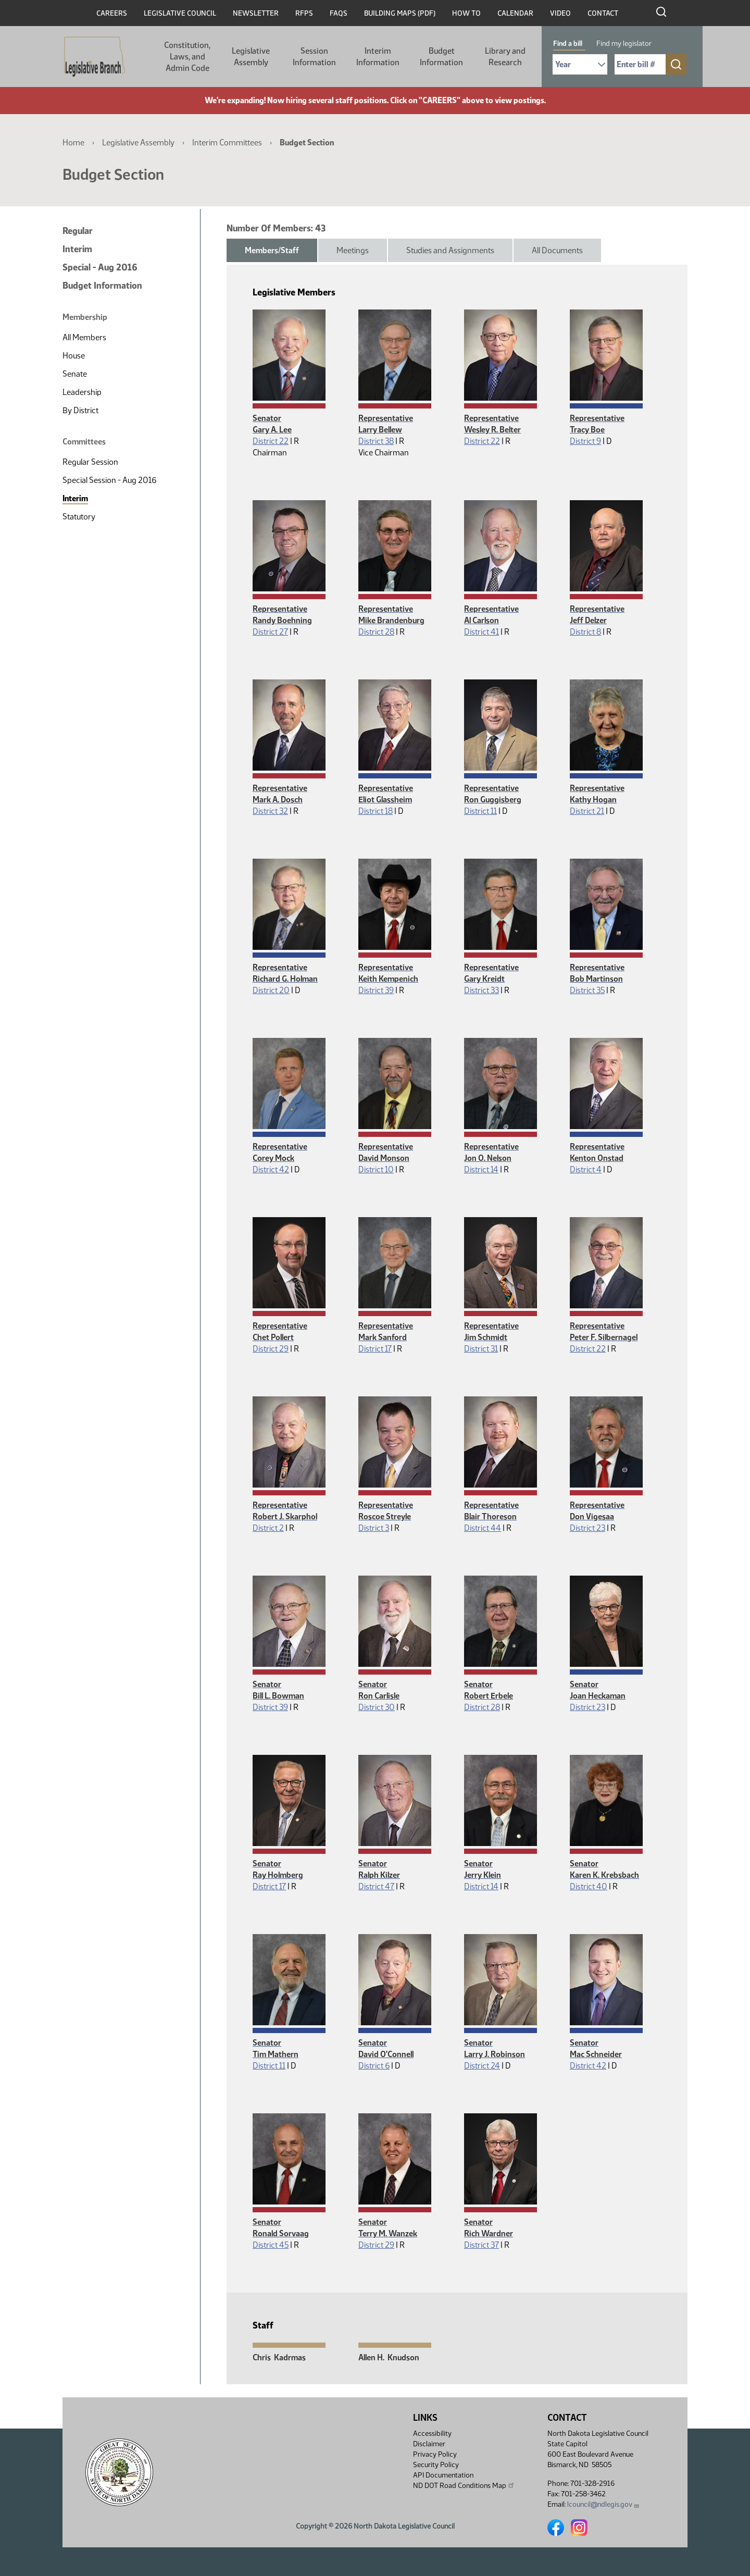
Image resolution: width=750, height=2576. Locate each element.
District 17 (375, 1349)
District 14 (481, 1169)
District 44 (482, 1528)
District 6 (374, 2066)
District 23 (587, 1528)
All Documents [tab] (557, 250)
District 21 (587, 811)
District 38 (376, 441)
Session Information (314, 56)
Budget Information (441, 56)
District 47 (376, 1886)
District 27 (270, 632)
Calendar (515, 13)
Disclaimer (429, 2443)
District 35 (587, 990)
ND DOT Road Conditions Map (464, 2485)
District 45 (271, 2245)
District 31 (481, 1349)
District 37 (481, 2245)
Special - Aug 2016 (100, 267)
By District (80, 410)
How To (466, 13)
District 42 (271, 1169)
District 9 (585, 441)
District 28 (376, 632)
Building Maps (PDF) (399, 13)
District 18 (375, 811)
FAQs (338, 13)
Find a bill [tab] (567, 43)
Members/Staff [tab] (272, 250)
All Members (84, 337)
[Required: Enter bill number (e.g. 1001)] (640, 64)
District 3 (373, 1528)
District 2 (268, 1528)
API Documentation (443, 2475)
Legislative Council (180, 13)
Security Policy (436, 2464)
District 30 (376, 1707)
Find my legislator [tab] (624, 43)
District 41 (481, 632)
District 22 (271, 441)
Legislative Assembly (251, 56)
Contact (603, 13)
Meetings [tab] (352, 250)
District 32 (270, 811)
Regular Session (90, 462)
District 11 (480, 811)
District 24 (482, 2066)
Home (73, 142)
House (74, 356)
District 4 (586, 1169)
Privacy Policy (435, 2454)
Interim (77, 249)
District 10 (376, 1169)
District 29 (271, 1349)
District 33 (481, 990)
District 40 (588, 1886)
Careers (111, 13)
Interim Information (377, 56)
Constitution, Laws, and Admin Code (187, 56)
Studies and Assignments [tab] (450, 250)
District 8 (585, 632)
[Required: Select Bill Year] (580, 64)
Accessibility (432, 2433)
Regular (78, 231)
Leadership (82, 392)
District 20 (271, 990)
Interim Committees (227, 142)
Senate (75, 374)
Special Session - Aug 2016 (109, 480)
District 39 (376, 990)
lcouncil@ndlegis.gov (603, 2504)
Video (560, 13)
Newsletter (256, 13)
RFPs (304, 13)
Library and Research (505, 56)
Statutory (79, 517)
